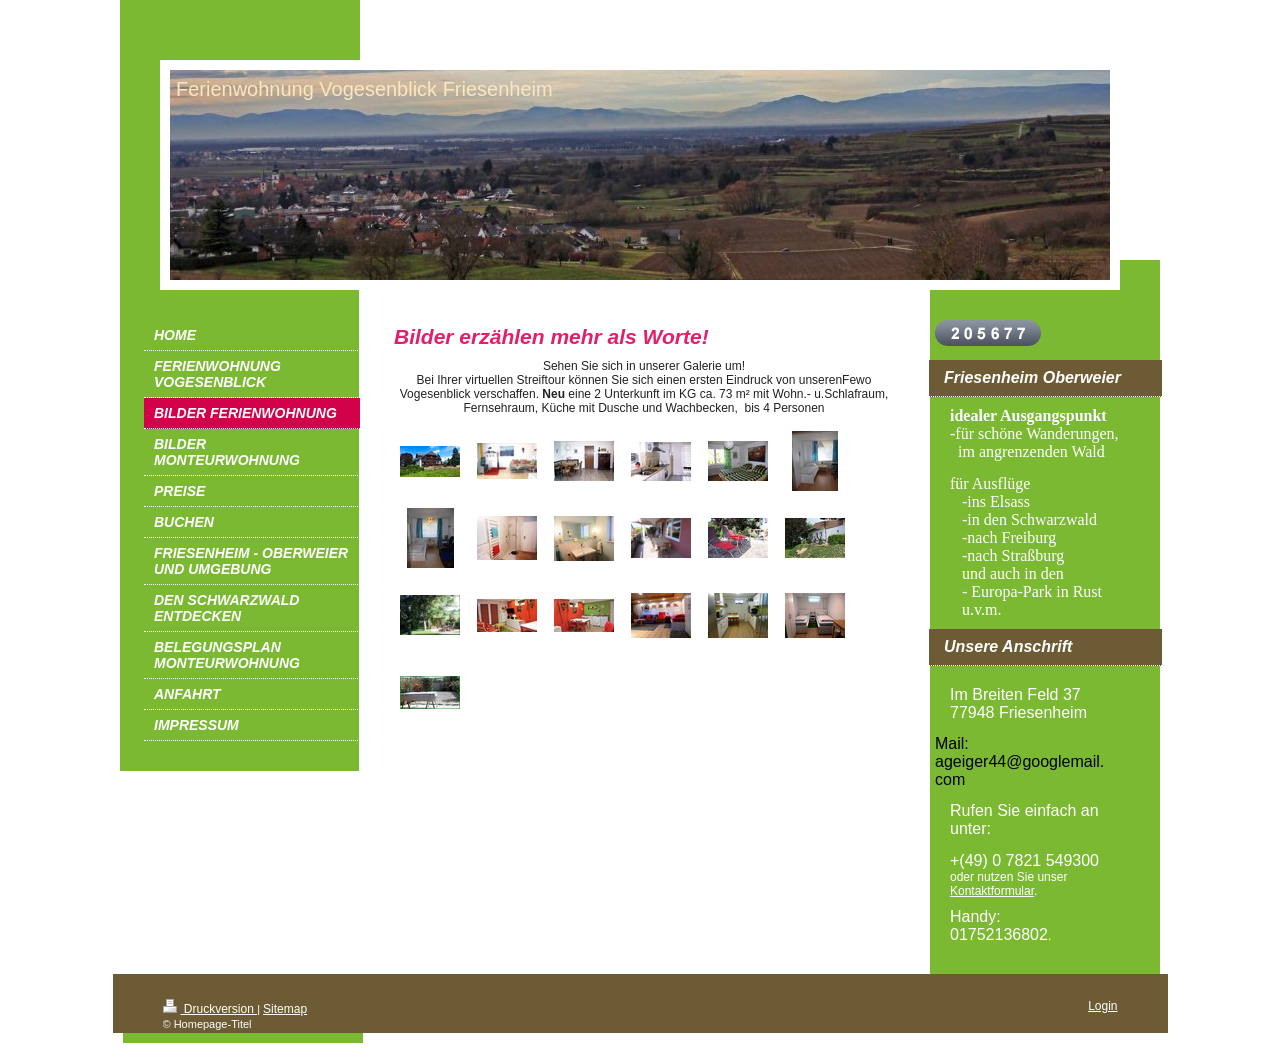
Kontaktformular (992, 891)
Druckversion (210, 1009)
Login (1102, 1006)
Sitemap (285, 1009)
